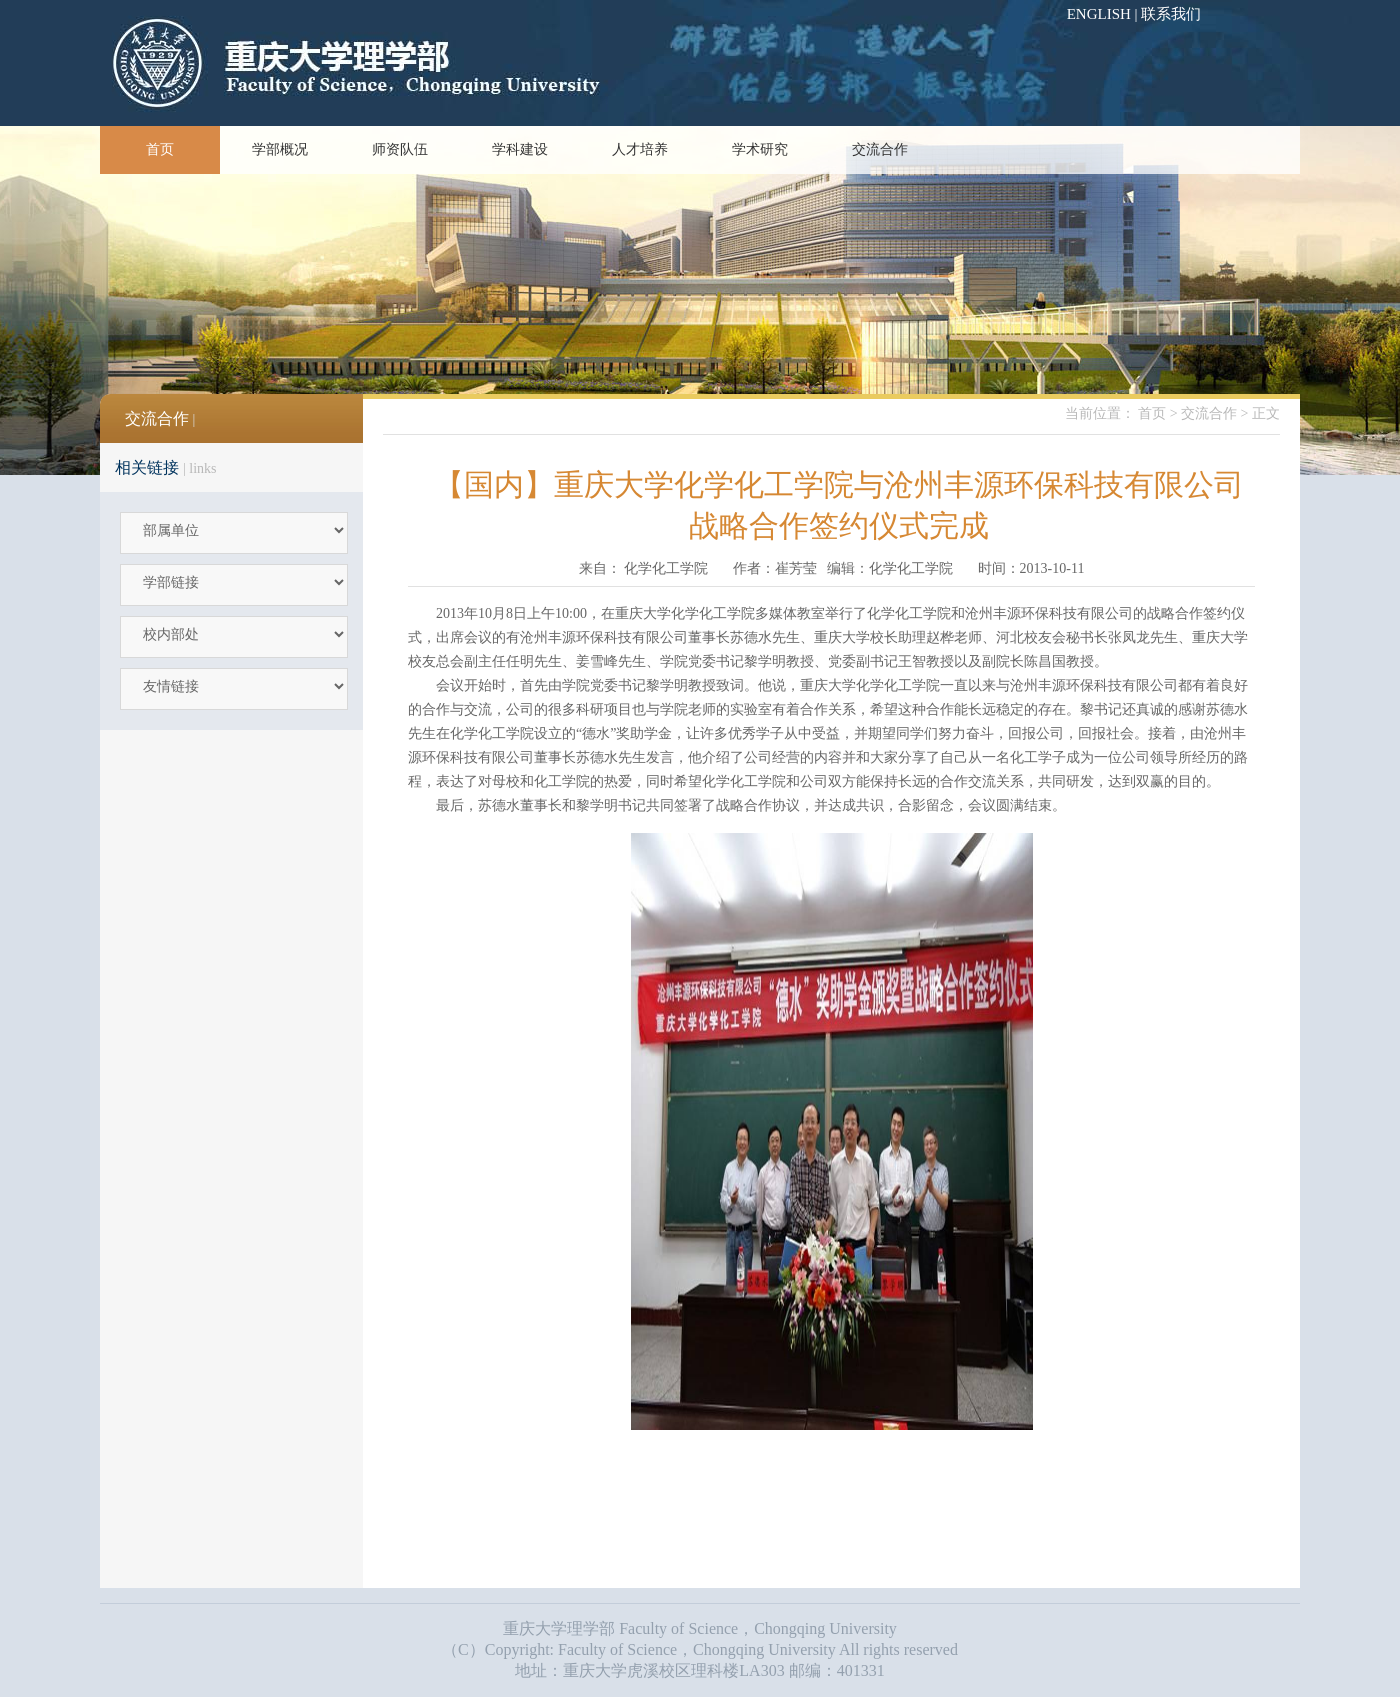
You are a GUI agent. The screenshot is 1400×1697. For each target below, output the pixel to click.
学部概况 (280, 149)
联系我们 (1171, 14)
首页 (160, 149)
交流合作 (880, 149)
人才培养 (640, 149)
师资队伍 (400, 149)
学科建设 (520, 149)
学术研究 (760, 149)
